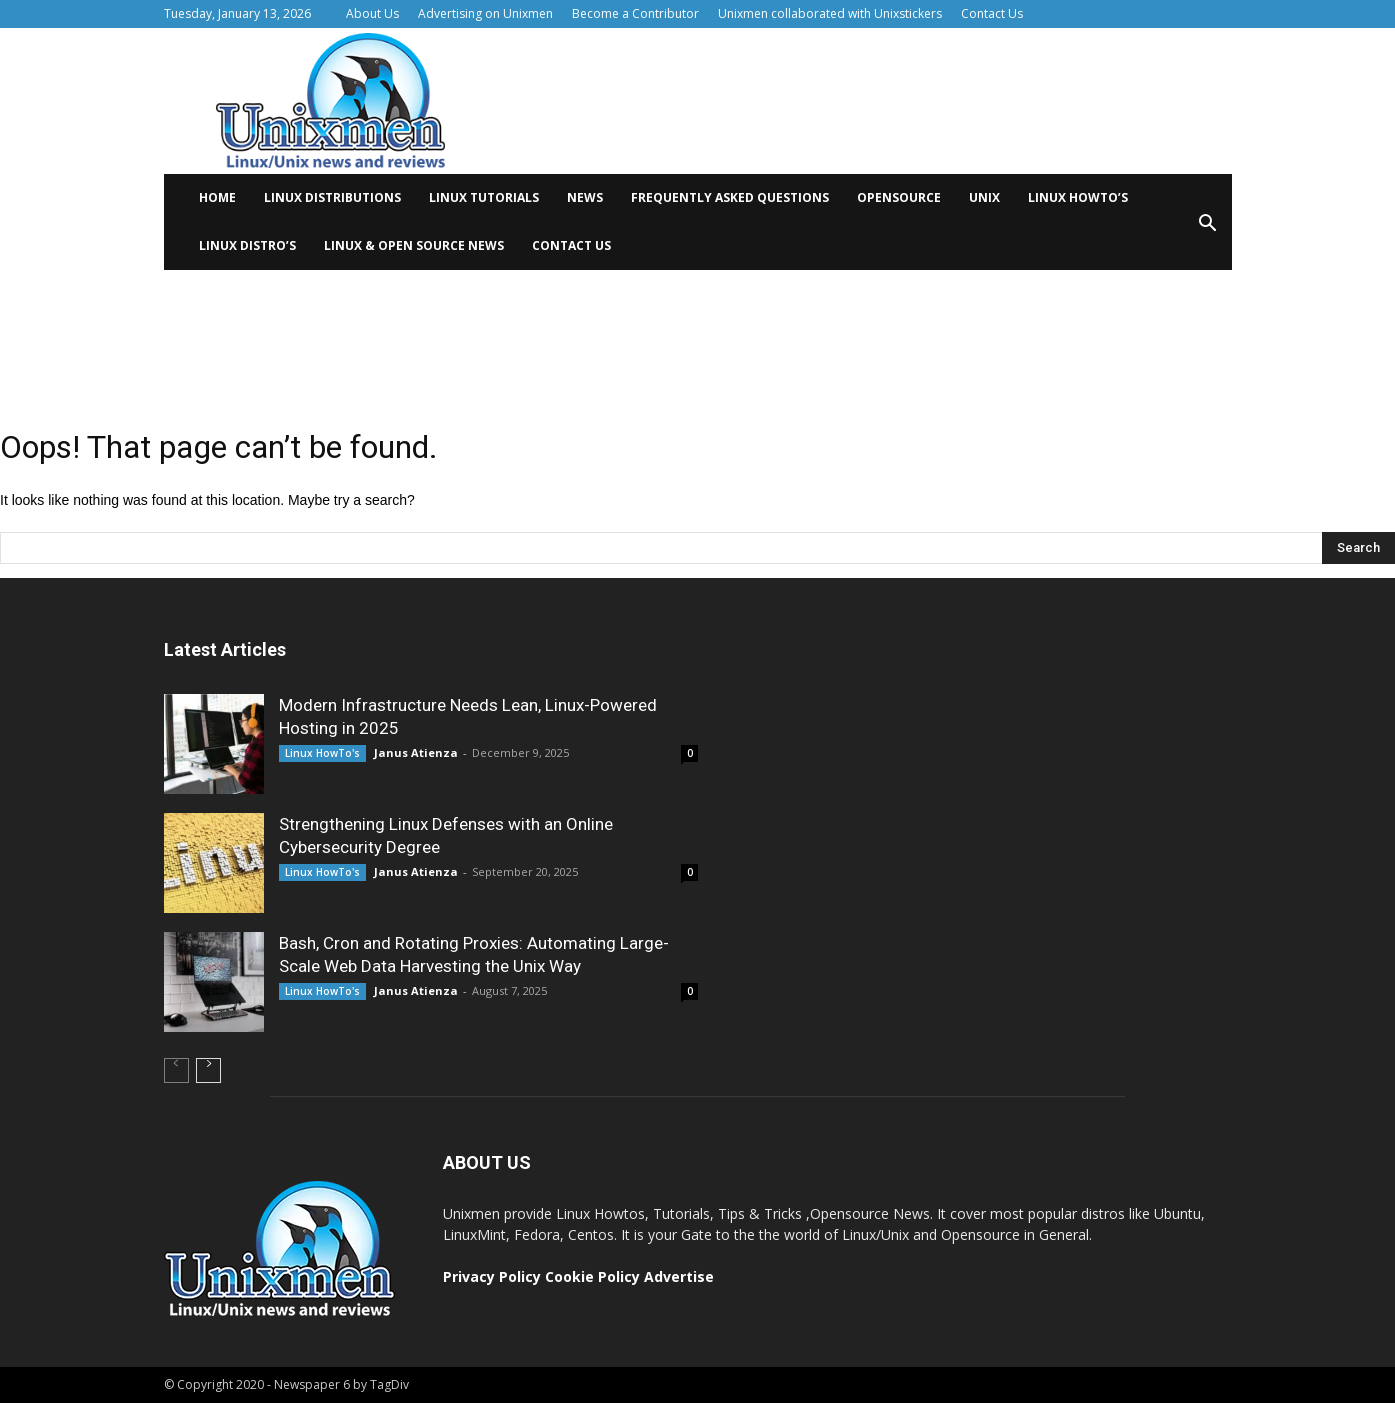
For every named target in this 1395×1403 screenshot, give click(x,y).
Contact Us (992, 13)
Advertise (679, 1276)
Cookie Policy (594, 1276)
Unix (984, 197)
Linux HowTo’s (1078, 197)
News (585, 197)
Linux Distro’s (247, 245)
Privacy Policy (492, 1276)
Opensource (899, 197)
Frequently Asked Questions (730, 197)
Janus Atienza (416, 752)
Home (217, 197)
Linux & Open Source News (414, 245)
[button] (1208, 229)
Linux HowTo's (322, 753)
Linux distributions (332, 197)
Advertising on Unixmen (485, 13)
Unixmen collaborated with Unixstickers (830, 13)
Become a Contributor (635, 13)
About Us (372, 13)
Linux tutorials (484, 197)
